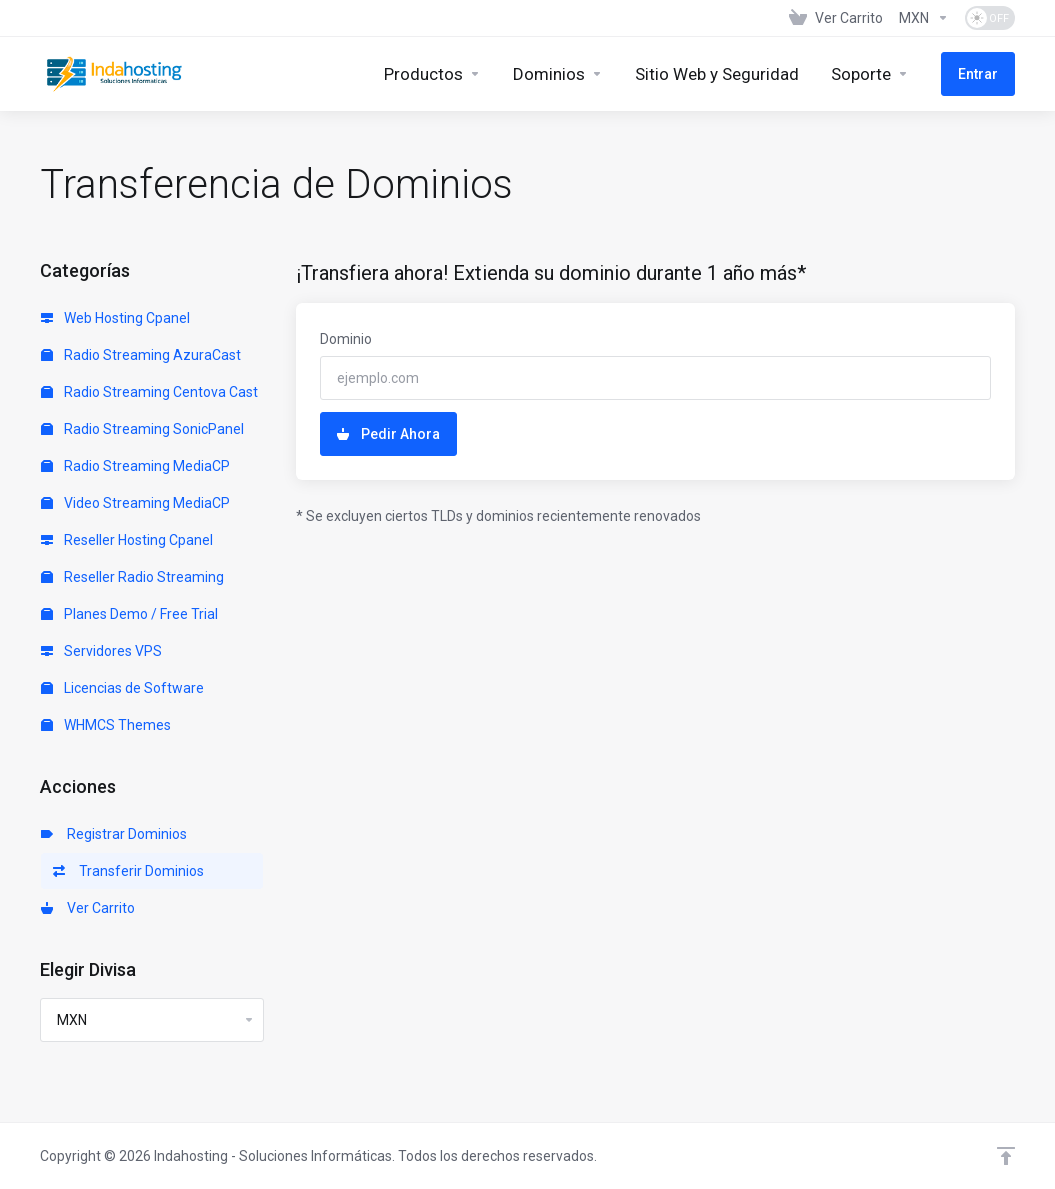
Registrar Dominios (114, 834)
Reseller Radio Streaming (132, 577)
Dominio (346, 339)
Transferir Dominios (128, 871)
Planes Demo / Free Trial (129, 614)
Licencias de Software (122, 688)
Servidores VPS (101, 651)
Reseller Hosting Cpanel (127, 540)
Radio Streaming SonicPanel (142, 429)
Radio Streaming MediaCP (135, 466)
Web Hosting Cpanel (115, 318)
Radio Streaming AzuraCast (141, 355)
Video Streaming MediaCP (135, 503)
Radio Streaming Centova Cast (149, 392)
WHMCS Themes (106, 725)
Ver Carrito (88, 908)
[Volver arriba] (1006, 1156)
